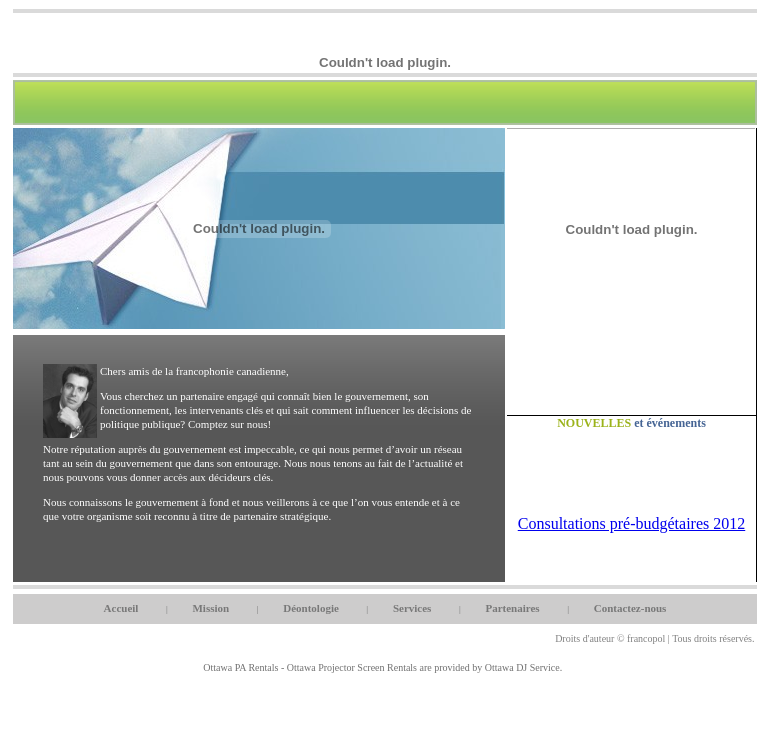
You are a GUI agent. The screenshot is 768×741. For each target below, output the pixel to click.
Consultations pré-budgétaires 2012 (632, 523)
